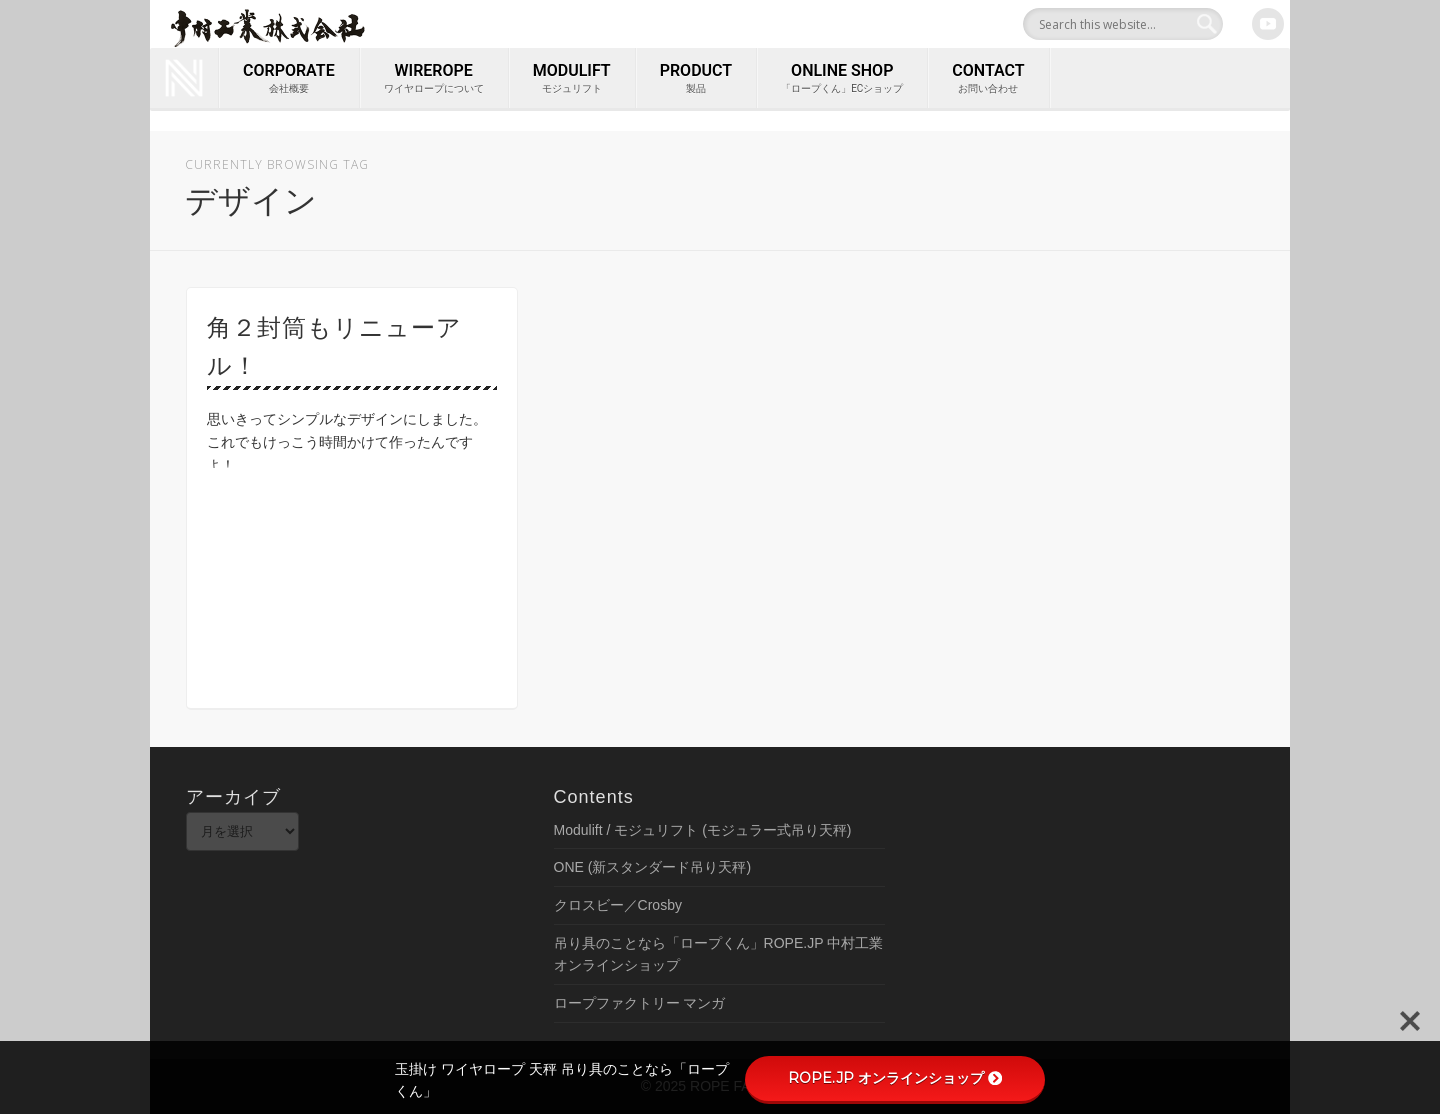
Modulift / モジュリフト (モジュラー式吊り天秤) (703, 830)
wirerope (434, 79)
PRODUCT (696, 79)
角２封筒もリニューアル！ (334, 347)
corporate (289, 79)
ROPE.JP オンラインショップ (895, 1078)
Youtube (1268, 24)
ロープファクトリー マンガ (640, 1003)
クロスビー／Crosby (618, 905)
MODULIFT (572, 79)
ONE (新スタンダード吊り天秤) (653, 867)
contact (988, 79)
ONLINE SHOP (842, 79)
